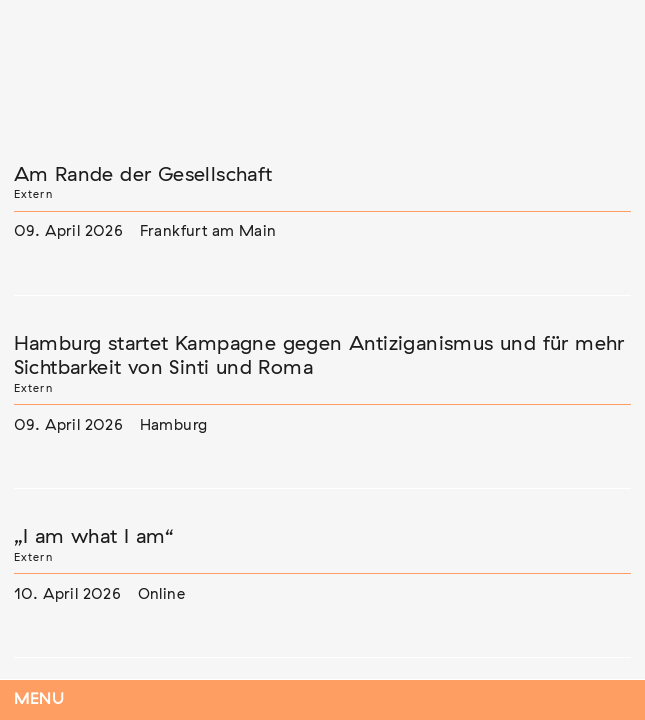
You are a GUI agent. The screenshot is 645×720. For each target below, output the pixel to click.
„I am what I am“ (94, 537)
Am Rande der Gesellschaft (143, 175)
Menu (39, 699)
